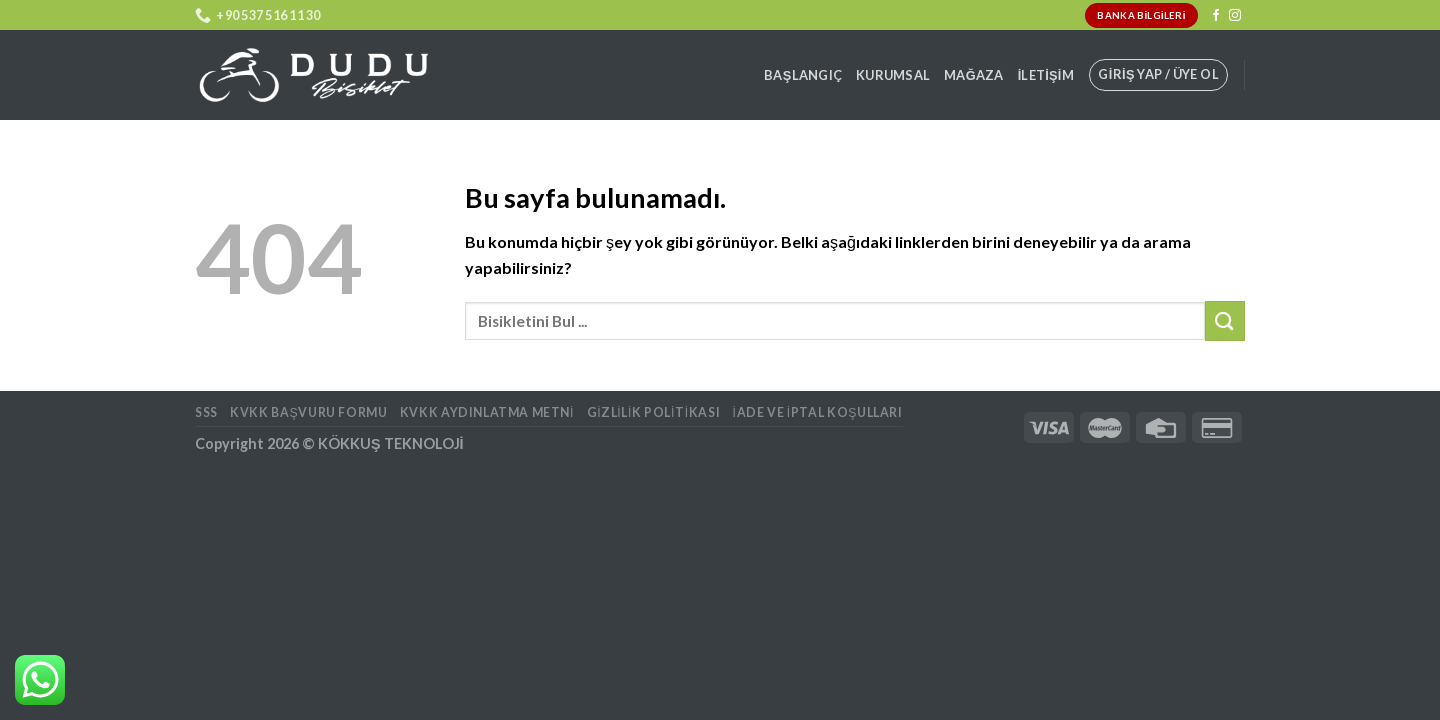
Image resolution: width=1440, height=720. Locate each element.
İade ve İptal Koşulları (818, 412)
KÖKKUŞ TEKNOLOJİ (391, 443)
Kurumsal (893, 75)
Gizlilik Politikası (654, 412)
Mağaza (974, 75)
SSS (206, 412)
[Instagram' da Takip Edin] (1235, 16)
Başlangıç (803, 75)
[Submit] (1225, 320)
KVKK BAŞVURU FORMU (308, 412)
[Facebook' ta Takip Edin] (1216, 16)
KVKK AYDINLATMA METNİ (487, 412)
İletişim (1046, 75)
